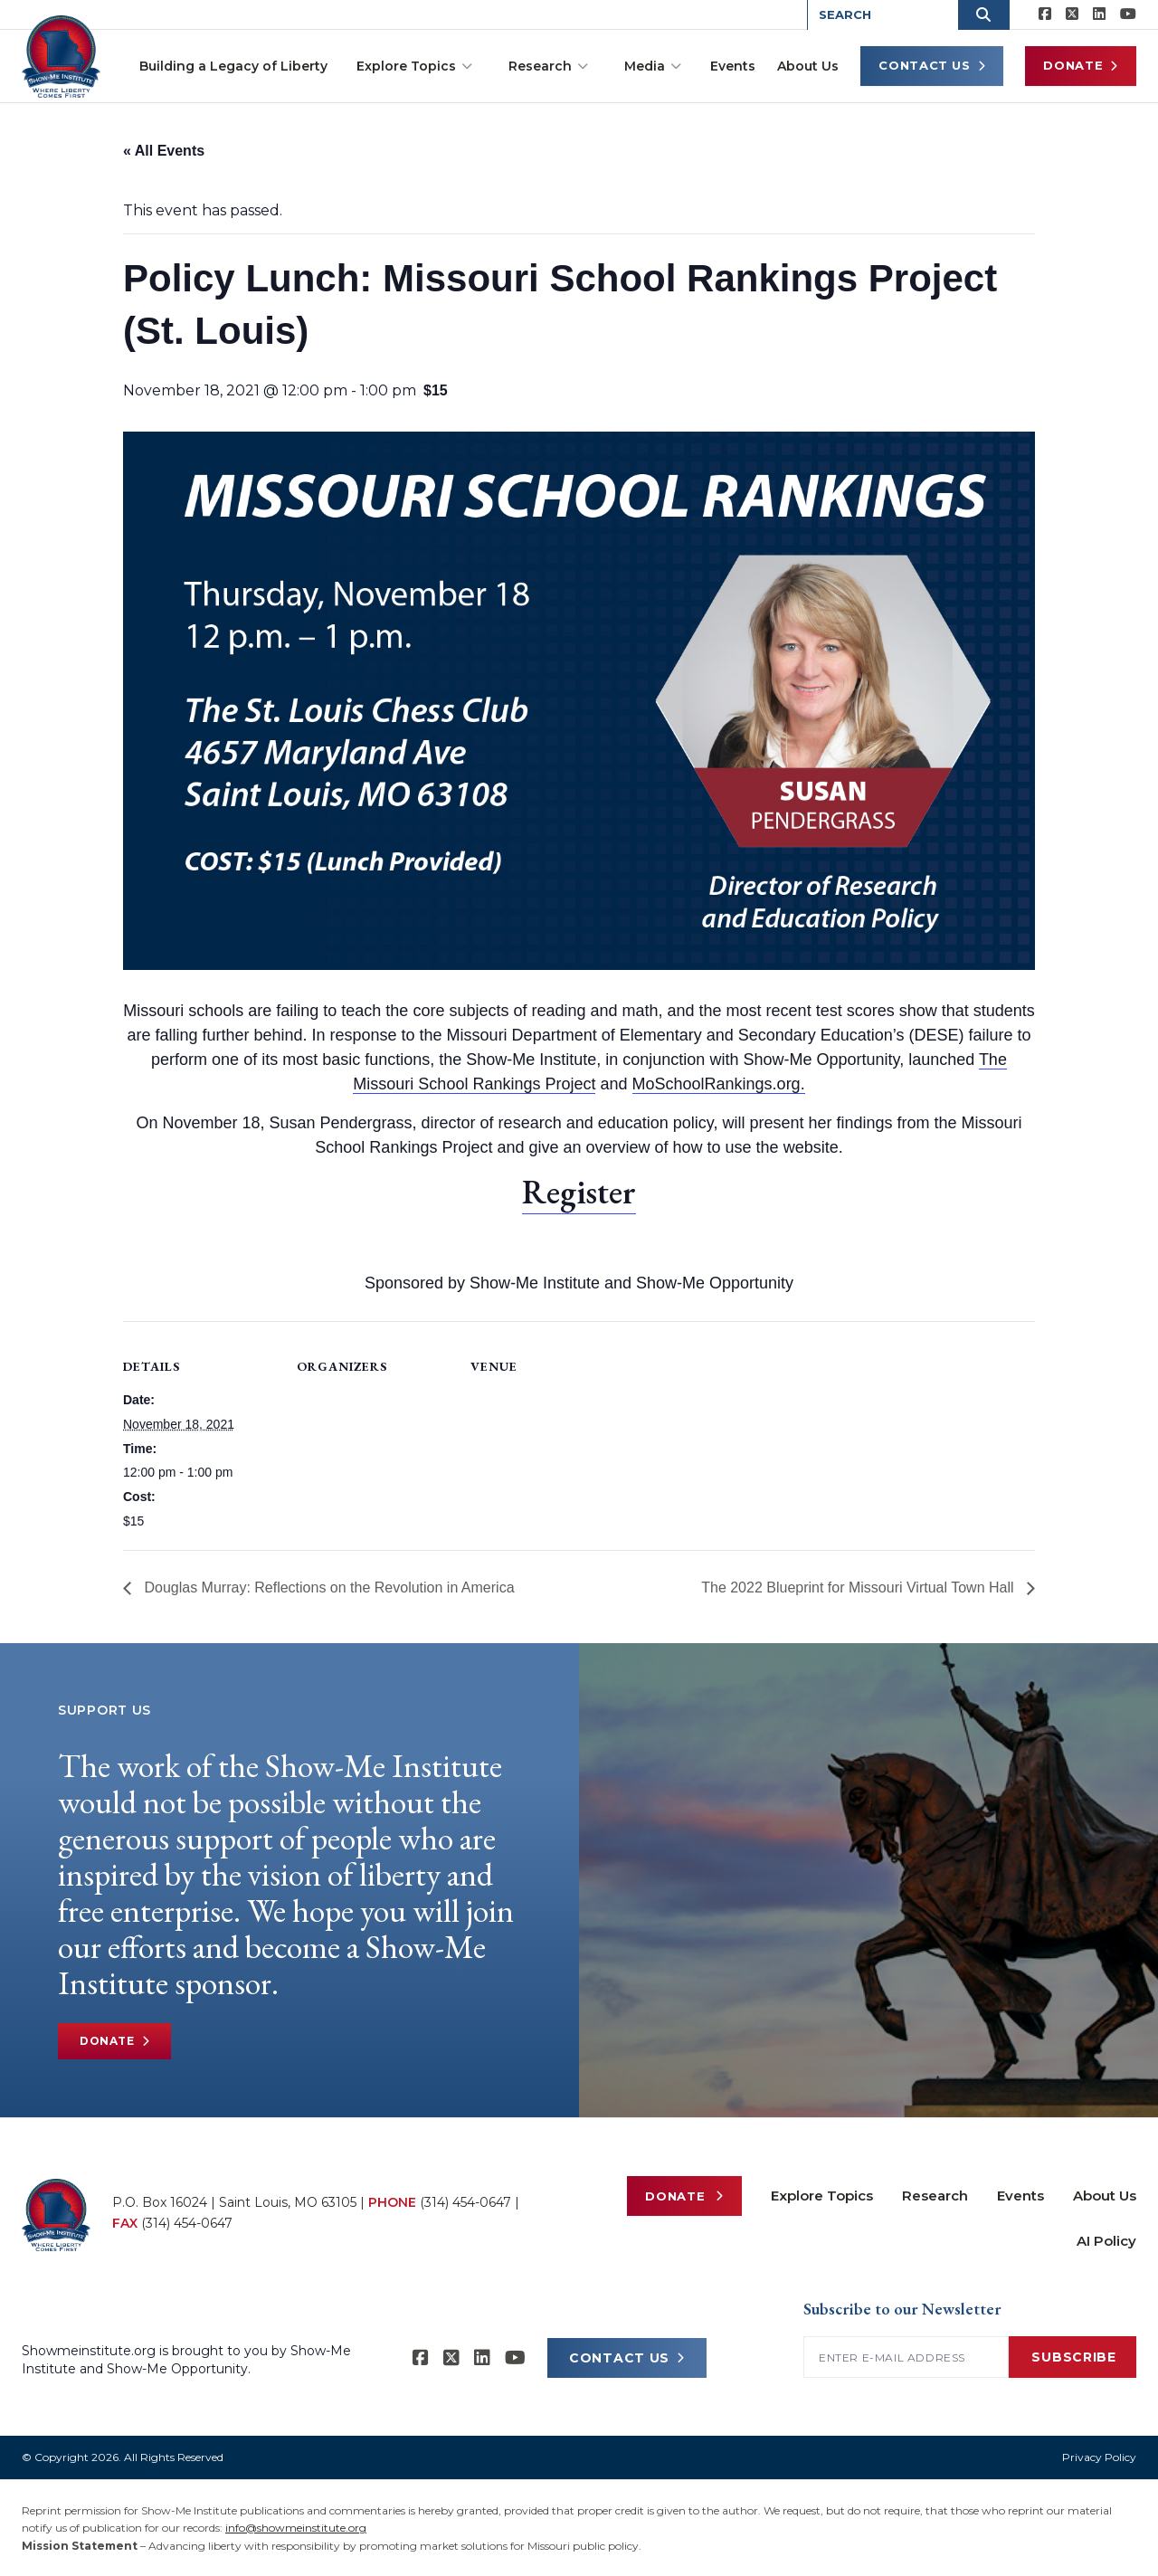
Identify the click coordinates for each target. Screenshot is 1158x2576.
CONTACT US (627, 2358)
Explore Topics (414, 66)
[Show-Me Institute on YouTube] (1128, 14)
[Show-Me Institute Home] (64, 53)
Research (548, 66)
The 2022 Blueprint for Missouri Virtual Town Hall (859, 1587)
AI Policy (1106, 2240)
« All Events (163, 150)
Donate (1080, 65)
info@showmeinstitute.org (295, 2527)
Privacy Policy (1099, 2457)
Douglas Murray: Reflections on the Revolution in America (327, 1587)
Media (652, 66)
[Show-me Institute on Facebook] (1045, 14)
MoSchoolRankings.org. (718, 1084)
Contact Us (931, 65)
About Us (808, 66)
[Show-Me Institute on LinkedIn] (1099, 14)
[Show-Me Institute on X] (1072, 14)
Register (579, 1192)
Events (732, 66)
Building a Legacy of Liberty (233, 66)
